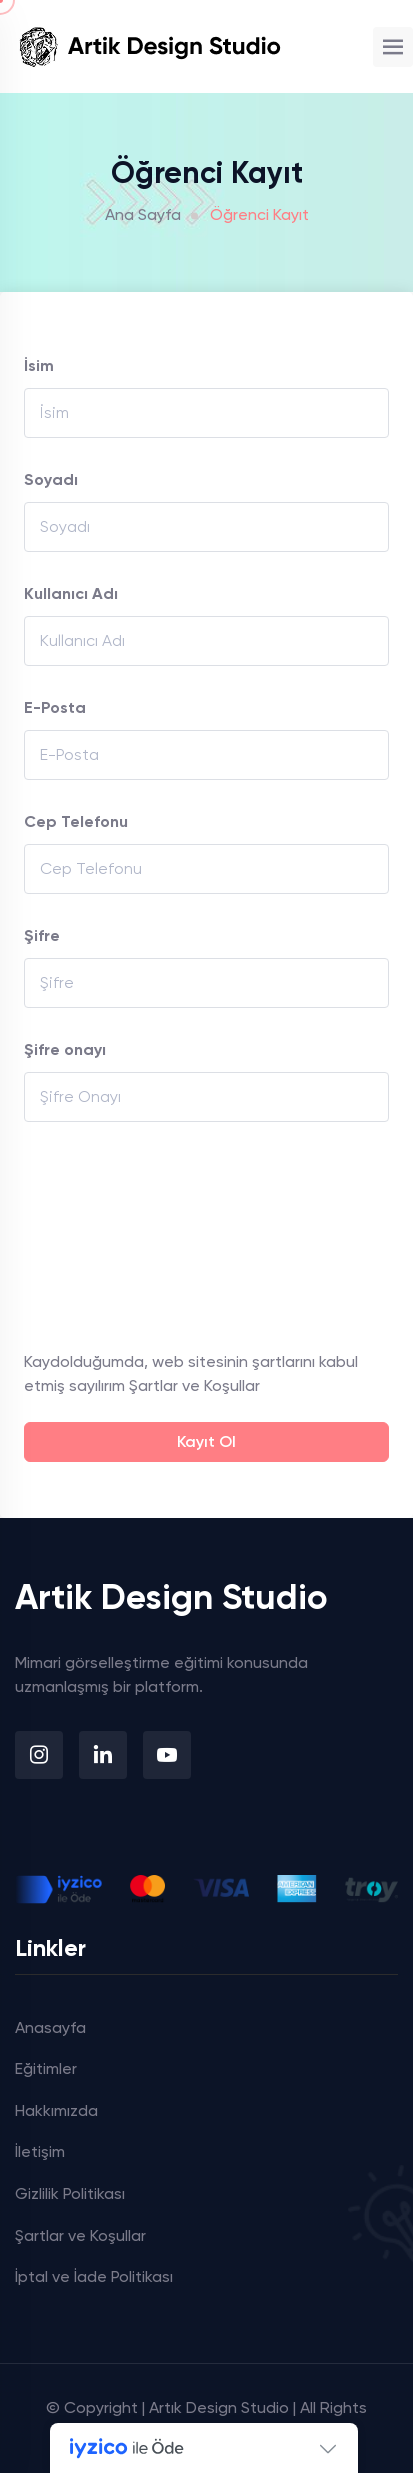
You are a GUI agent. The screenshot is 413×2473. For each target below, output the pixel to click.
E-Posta (55, 707)
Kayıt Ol (206, 1441)
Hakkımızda (56, 2110)
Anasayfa (50, 2027)
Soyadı (51, 479)
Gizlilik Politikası (70, 2193)
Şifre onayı (65, 1049)
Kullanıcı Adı (71, 593)
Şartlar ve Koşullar (194, 1385)
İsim (39, 365)
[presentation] (106, 1236)
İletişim (40, 2151)
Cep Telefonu (76, 821)
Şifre (42, 935)
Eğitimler (46, 2068)
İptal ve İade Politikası (94, 2276)
